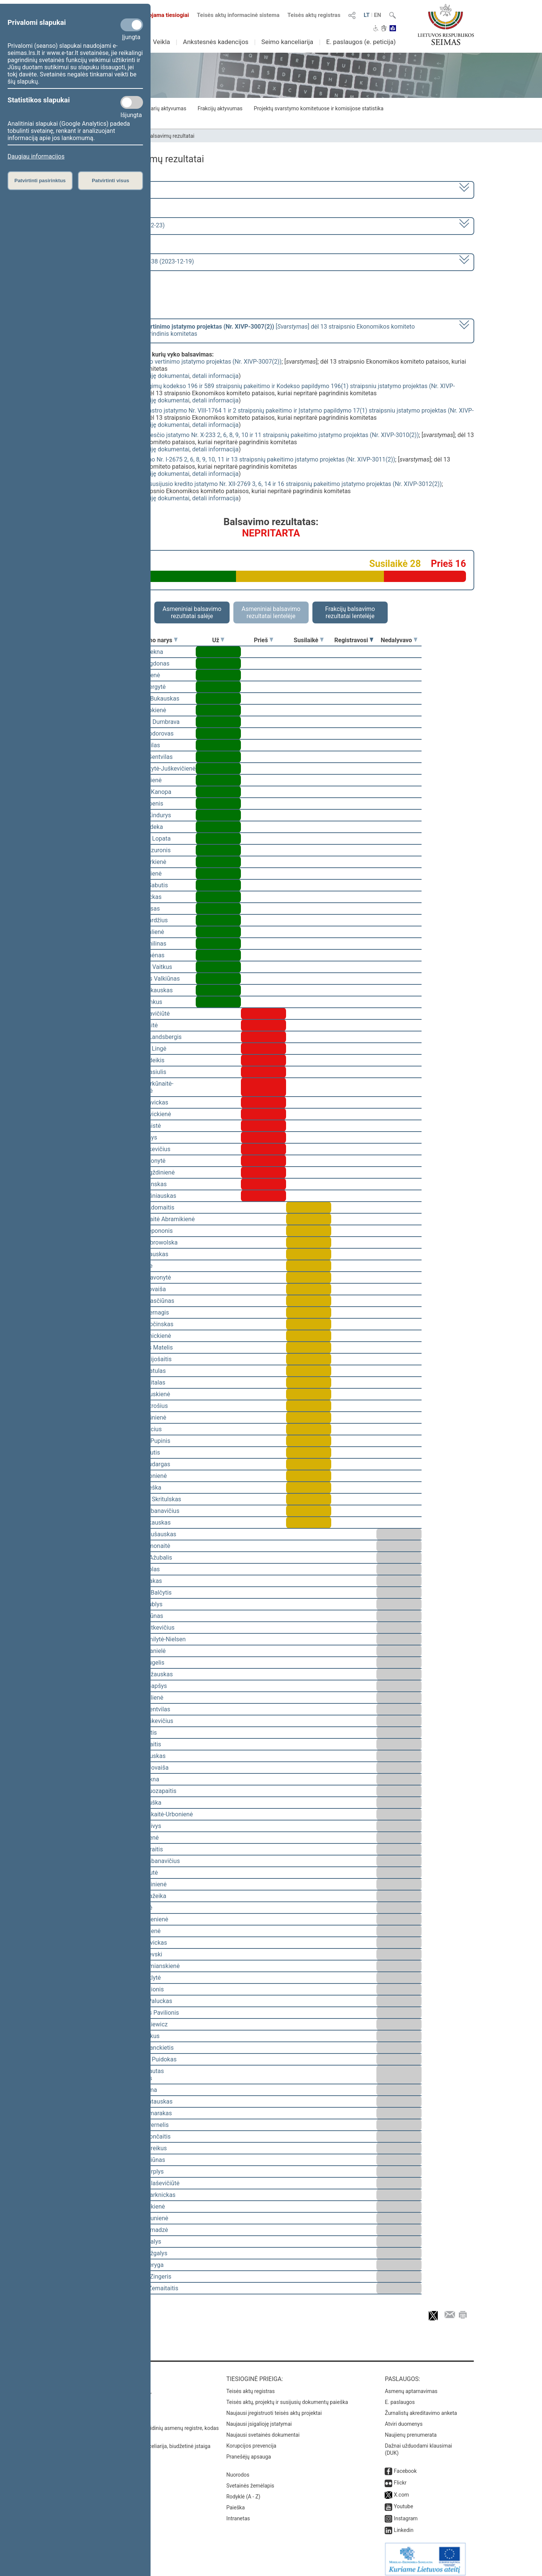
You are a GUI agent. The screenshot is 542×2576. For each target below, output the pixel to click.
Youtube (403, 2501)
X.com (401, 2489)
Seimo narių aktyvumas (159, 108)
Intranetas (238, 2513)
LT (367, 15)
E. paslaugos (400, 2397)
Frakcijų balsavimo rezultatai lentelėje (350, 612)
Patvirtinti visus (110, 180)
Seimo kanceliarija (287, 42)
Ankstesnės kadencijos (215, 42)
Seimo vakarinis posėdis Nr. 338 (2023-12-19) (133, 261)
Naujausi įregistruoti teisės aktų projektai (274, 2408)
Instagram (405, 2513)
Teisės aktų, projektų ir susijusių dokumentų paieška (287, 2397)
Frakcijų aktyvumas (220, 108)
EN (377, 15)
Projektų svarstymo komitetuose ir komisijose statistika (318, 108)
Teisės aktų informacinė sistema (238, 15)
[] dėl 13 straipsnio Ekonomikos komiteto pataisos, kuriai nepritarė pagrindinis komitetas (243, 330)
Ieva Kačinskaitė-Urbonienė (156, 1814)
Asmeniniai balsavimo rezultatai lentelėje (271, 612)
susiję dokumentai (165, 375)
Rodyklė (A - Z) (243, 2491)
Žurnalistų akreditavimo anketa (421, 2408)
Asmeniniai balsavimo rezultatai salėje (192, 612)
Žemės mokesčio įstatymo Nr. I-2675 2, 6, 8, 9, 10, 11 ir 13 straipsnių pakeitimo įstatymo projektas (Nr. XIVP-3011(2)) (239, 459)
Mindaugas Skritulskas (150, 1499)
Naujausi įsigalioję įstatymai (259, 2419)
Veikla (161, 42)
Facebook (405, 2466)
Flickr (400, 2477)
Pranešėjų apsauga (248, 2451)
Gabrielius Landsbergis (151, 1036)
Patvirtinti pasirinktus (39, 180)
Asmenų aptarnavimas (411, 2386)
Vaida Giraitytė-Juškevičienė (158, 768)
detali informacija (215, 375)
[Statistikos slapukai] (131, 102)
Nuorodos (237, 2469)
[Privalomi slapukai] (131, 24)
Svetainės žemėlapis (250, 2480)
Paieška (235, 2502)
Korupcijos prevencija (251, 2440)
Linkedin (403, 2525)
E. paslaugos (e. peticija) (361, 42)
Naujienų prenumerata (411, 2430)
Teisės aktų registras (313, 15)
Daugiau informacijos (36, 156)
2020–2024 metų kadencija (109, 189)
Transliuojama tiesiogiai (154, 15)
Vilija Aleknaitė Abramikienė (157, 1219)
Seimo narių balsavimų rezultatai (156, 136)
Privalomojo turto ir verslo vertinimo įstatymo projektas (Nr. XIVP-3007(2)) (183, 361)
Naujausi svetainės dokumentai (263, 2430)
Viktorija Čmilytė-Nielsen (153, 1639)
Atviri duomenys (403, 2419)
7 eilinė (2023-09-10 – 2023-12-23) (118, 225)
